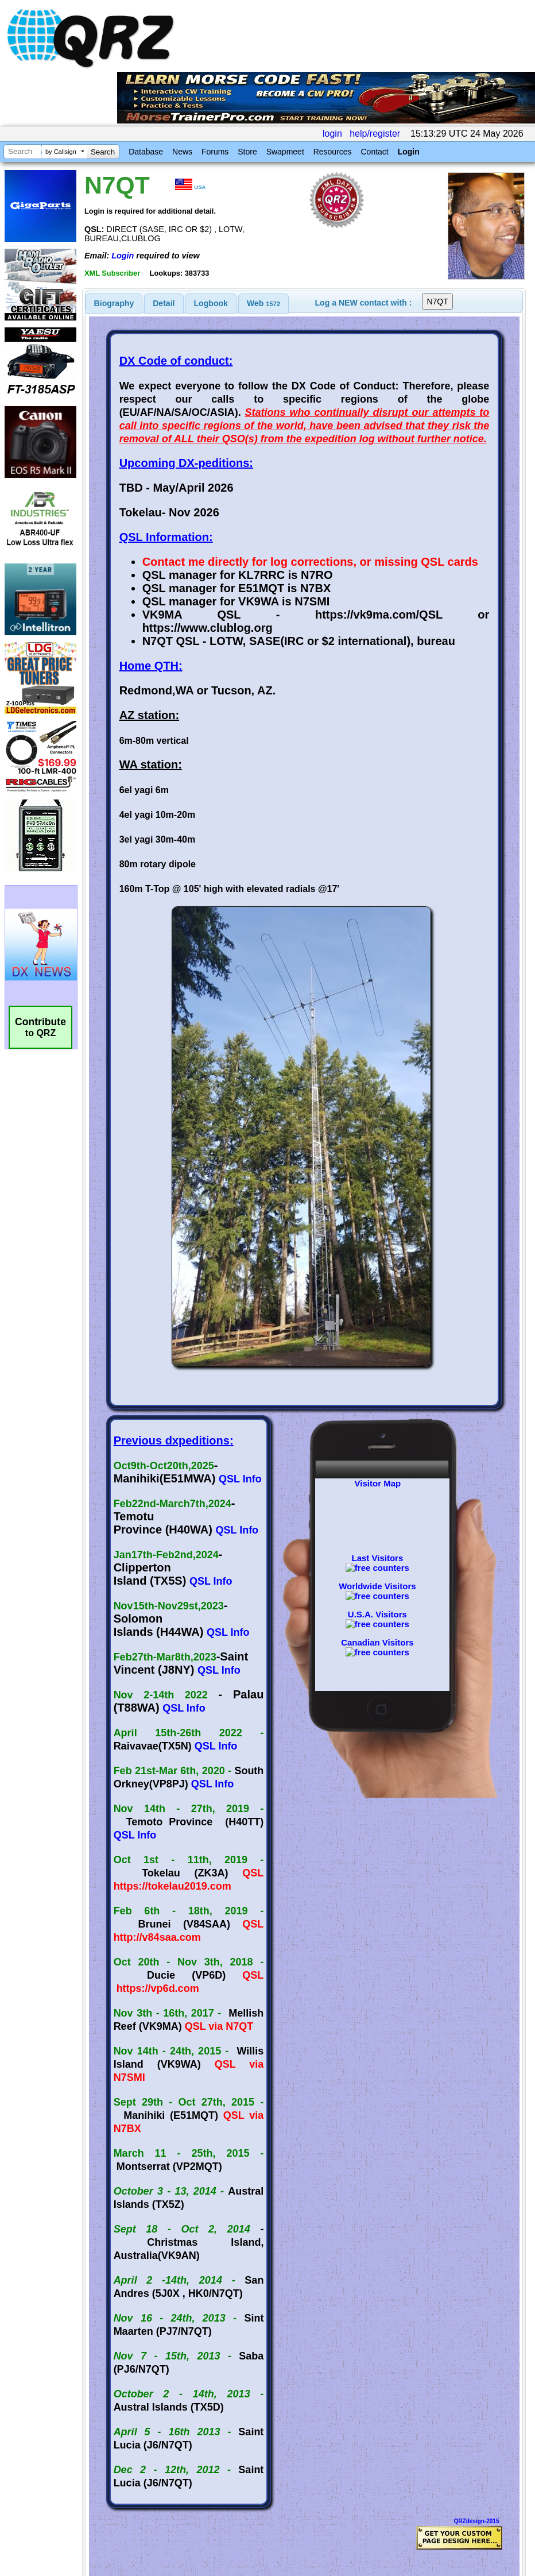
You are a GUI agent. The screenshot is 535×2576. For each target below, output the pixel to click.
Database (146, 151)
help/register (375, 133)
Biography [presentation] (114, 303)
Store (247, 151)
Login (409, 151)
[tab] (114, 303)
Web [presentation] (263, 303)
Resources (332, 151)
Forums (214, 151)
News (182, 151)
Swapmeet (285, 151)
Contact (374, 151)
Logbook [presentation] (211, 303)
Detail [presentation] (164, 303)
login (332, 133)
